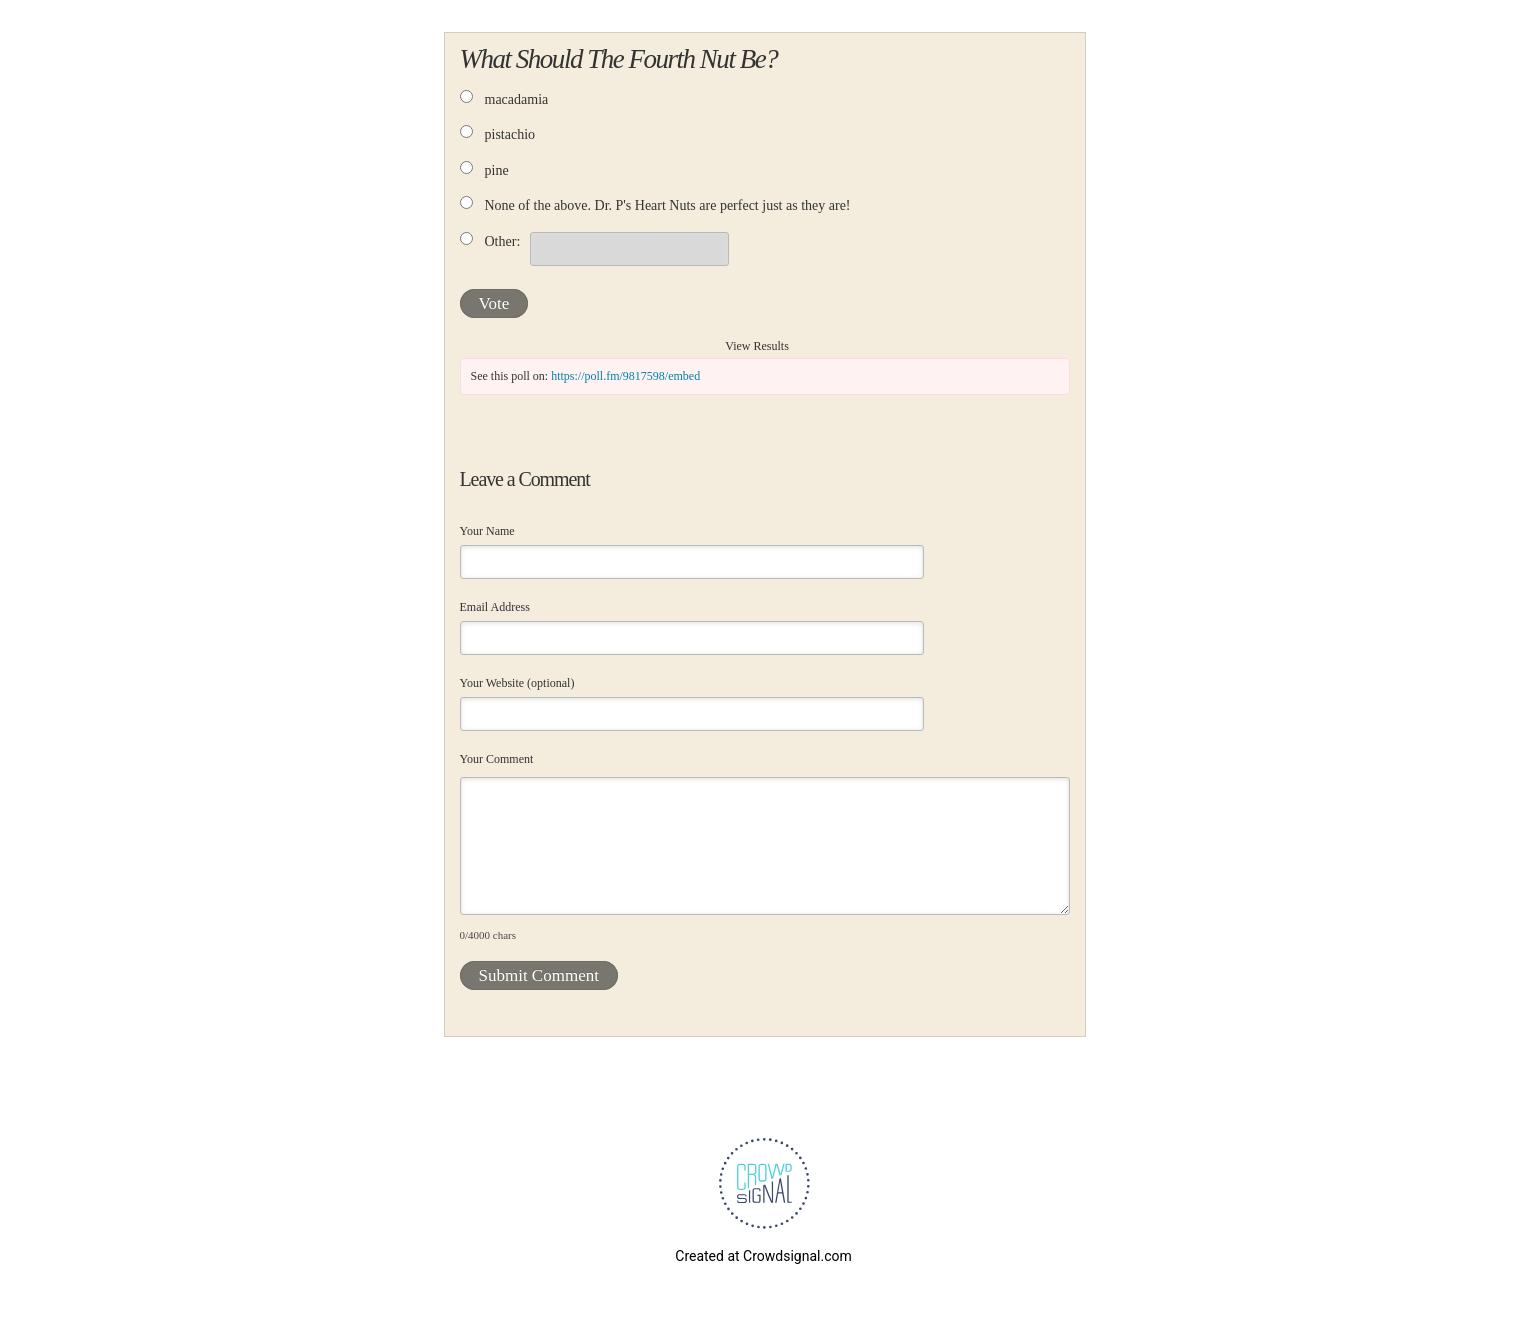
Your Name (487, 531)
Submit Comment (539, 975)
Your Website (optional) (517, 683)
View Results (757, 346)
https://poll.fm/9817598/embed (625, 376)
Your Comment (497, 759)
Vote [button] (494, 303)
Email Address (495, 607)
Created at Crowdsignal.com (763, 1256)
